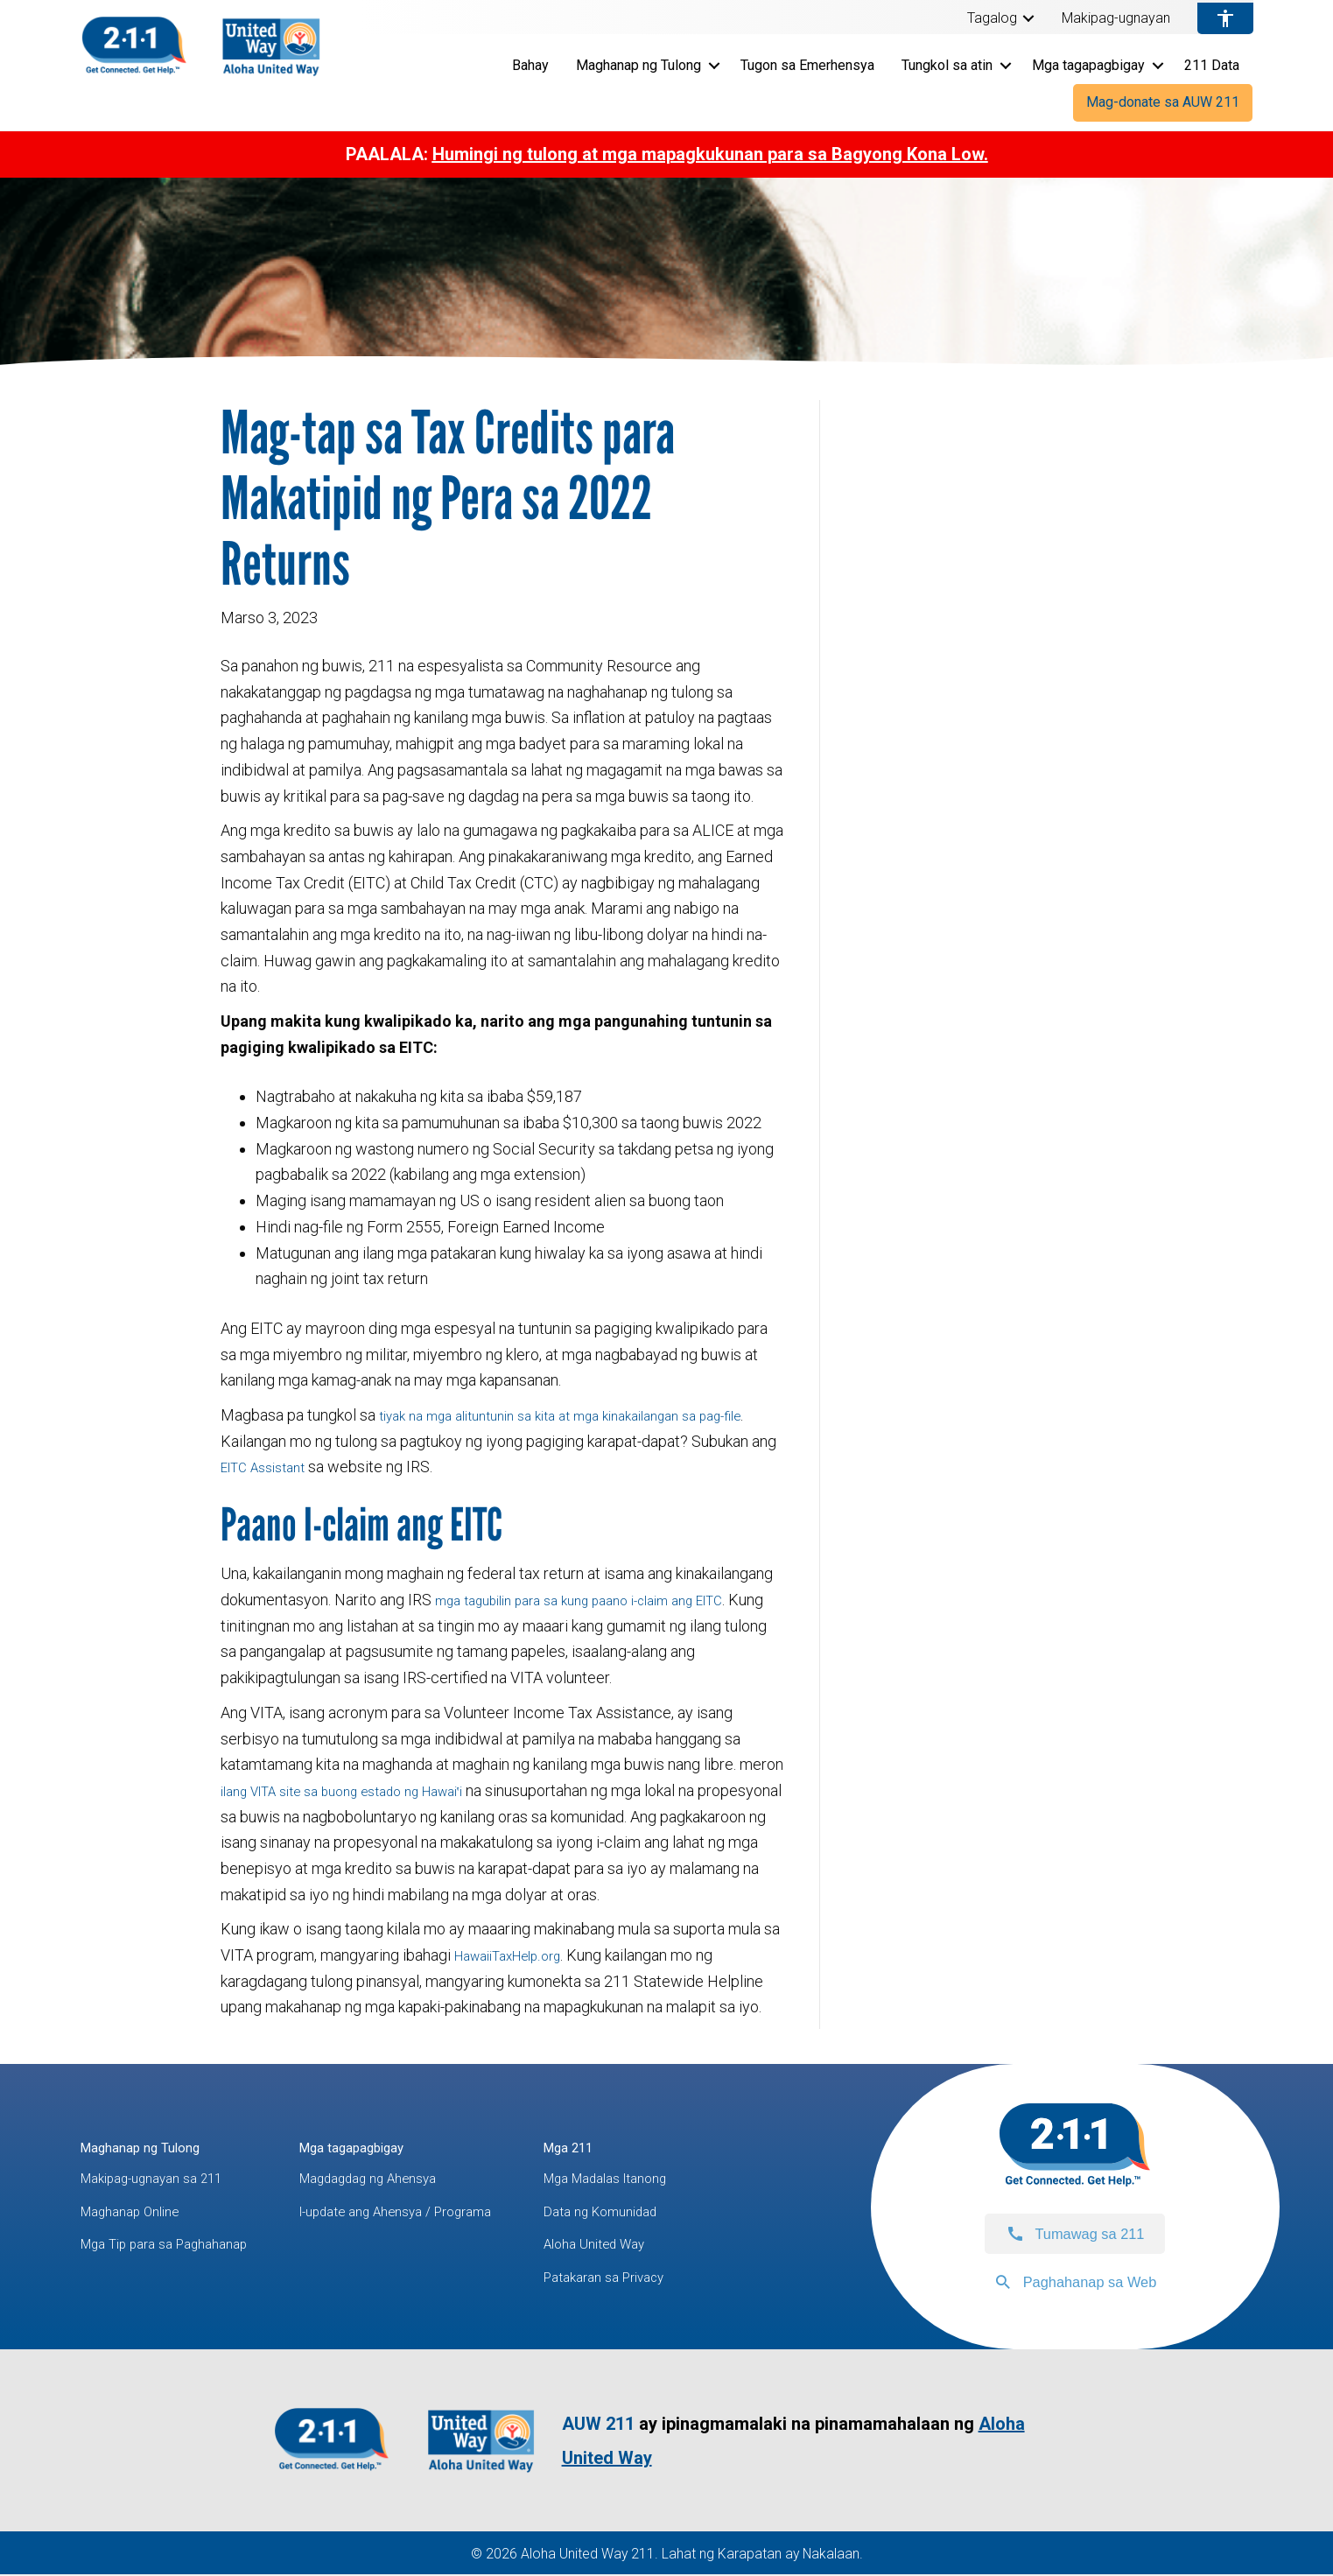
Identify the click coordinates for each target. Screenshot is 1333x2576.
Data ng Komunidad (673, 2212)
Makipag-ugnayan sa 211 (164, 2180)
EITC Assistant (298, 1466)
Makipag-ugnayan (1116, 18)
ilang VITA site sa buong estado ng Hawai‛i (365, 1790)
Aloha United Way (666, 2245)
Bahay (530, 65)
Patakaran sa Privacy (677, 2279)
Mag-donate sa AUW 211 (1162, 102)
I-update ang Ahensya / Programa (441, 2212)
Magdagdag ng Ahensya (409, 2180)
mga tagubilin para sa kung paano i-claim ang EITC (602, 1599)
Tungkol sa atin (947, 65)
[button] (1028, 18)
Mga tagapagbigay (1088, 65)
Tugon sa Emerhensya (807, 65)
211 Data (1211, 65)
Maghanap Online (139, 2212)
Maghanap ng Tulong (638, 65)
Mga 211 (636, 2146)
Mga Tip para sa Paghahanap (178, 2245)
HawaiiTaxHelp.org (518, 1955)
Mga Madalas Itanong (680, 2180)
